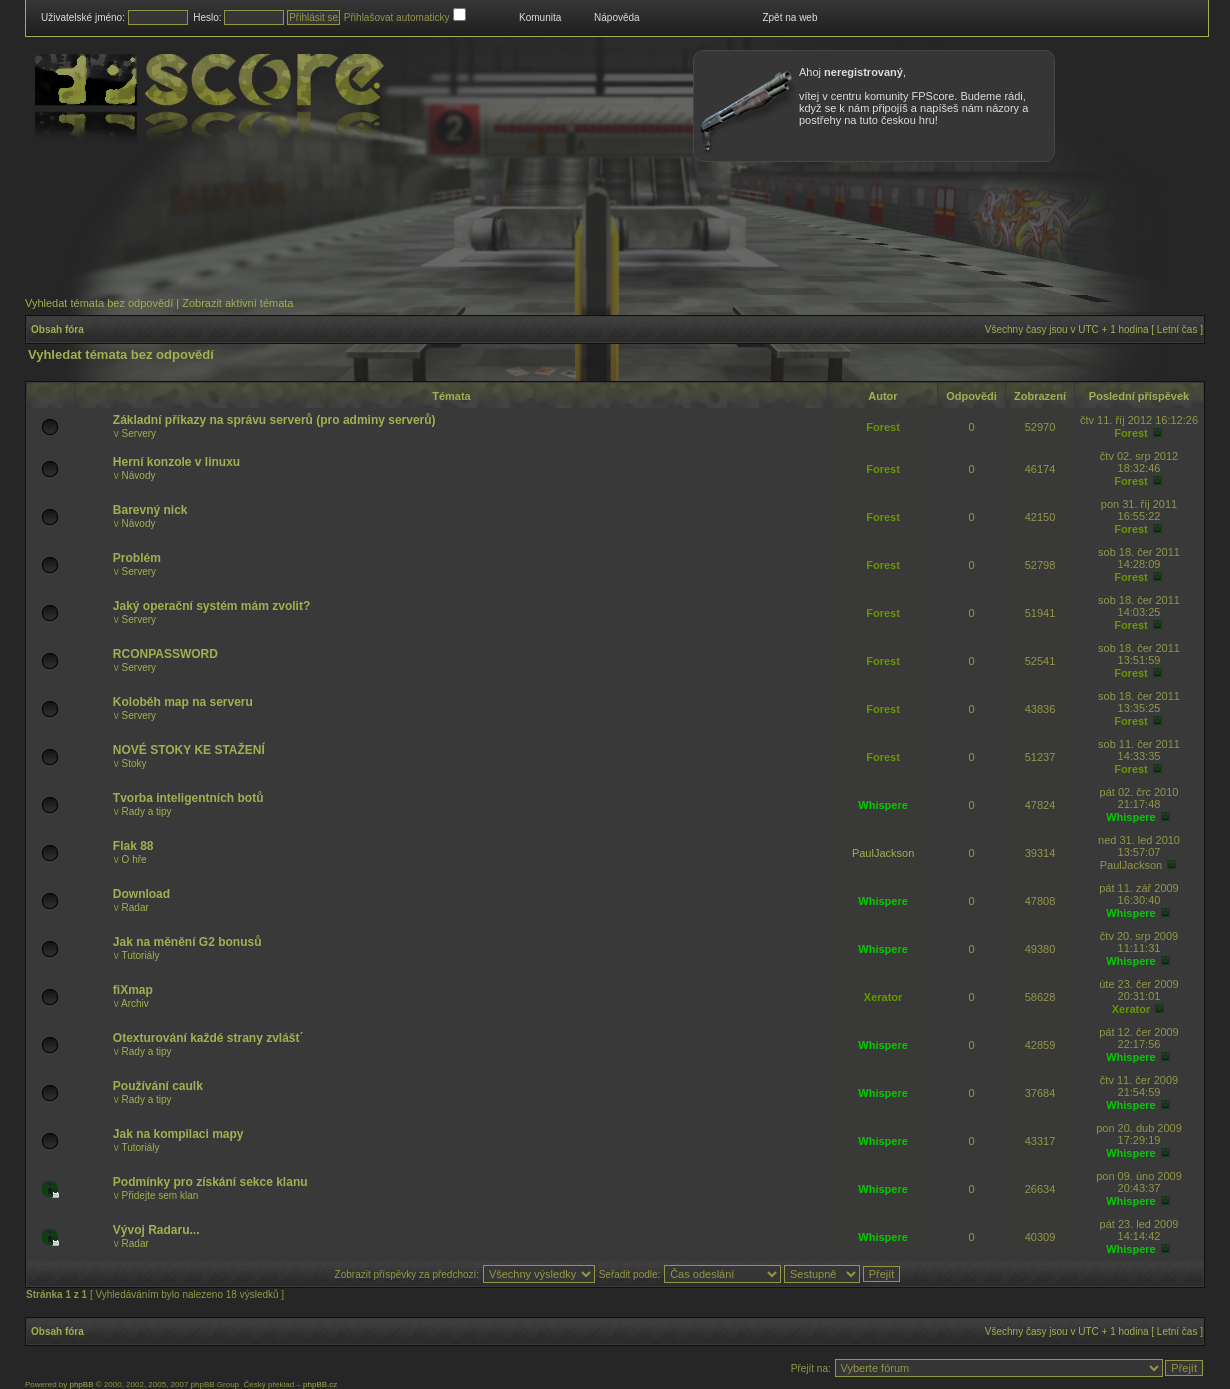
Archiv (135, 1003)
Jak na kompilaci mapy (178, 1134)
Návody (139, 475)
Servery (139, 433)
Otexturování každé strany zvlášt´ (208, 1038)
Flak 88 (133, 846)
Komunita (540, 17)
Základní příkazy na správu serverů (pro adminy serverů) (274, 420)
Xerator (883, 997)
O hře (134, 859)
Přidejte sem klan (160, 1195)
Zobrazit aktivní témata (237, 303)
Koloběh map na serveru (183, 702)
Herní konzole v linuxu (176, 462)
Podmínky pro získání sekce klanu (210, 1182)
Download (141, 894)
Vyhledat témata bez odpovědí (99, 303)
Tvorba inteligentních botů (188, 798)
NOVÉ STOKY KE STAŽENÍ (189, 750)
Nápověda (617, 17)
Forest (883, 427)
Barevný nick (150, 510)
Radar (135, 907)
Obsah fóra (57, 329)
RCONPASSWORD (165, 654)
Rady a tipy (147, 811)
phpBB (81, 1384)
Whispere (883, 805)
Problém (137, 558)
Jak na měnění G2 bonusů (187, 942)
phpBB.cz (320, 1384)
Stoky (134, 763)
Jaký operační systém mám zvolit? (211, 606)
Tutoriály (140, 955)
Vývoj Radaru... (156, 1230)
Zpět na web (789, 17)
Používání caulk (158, 1086)
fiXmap (133, 990)
